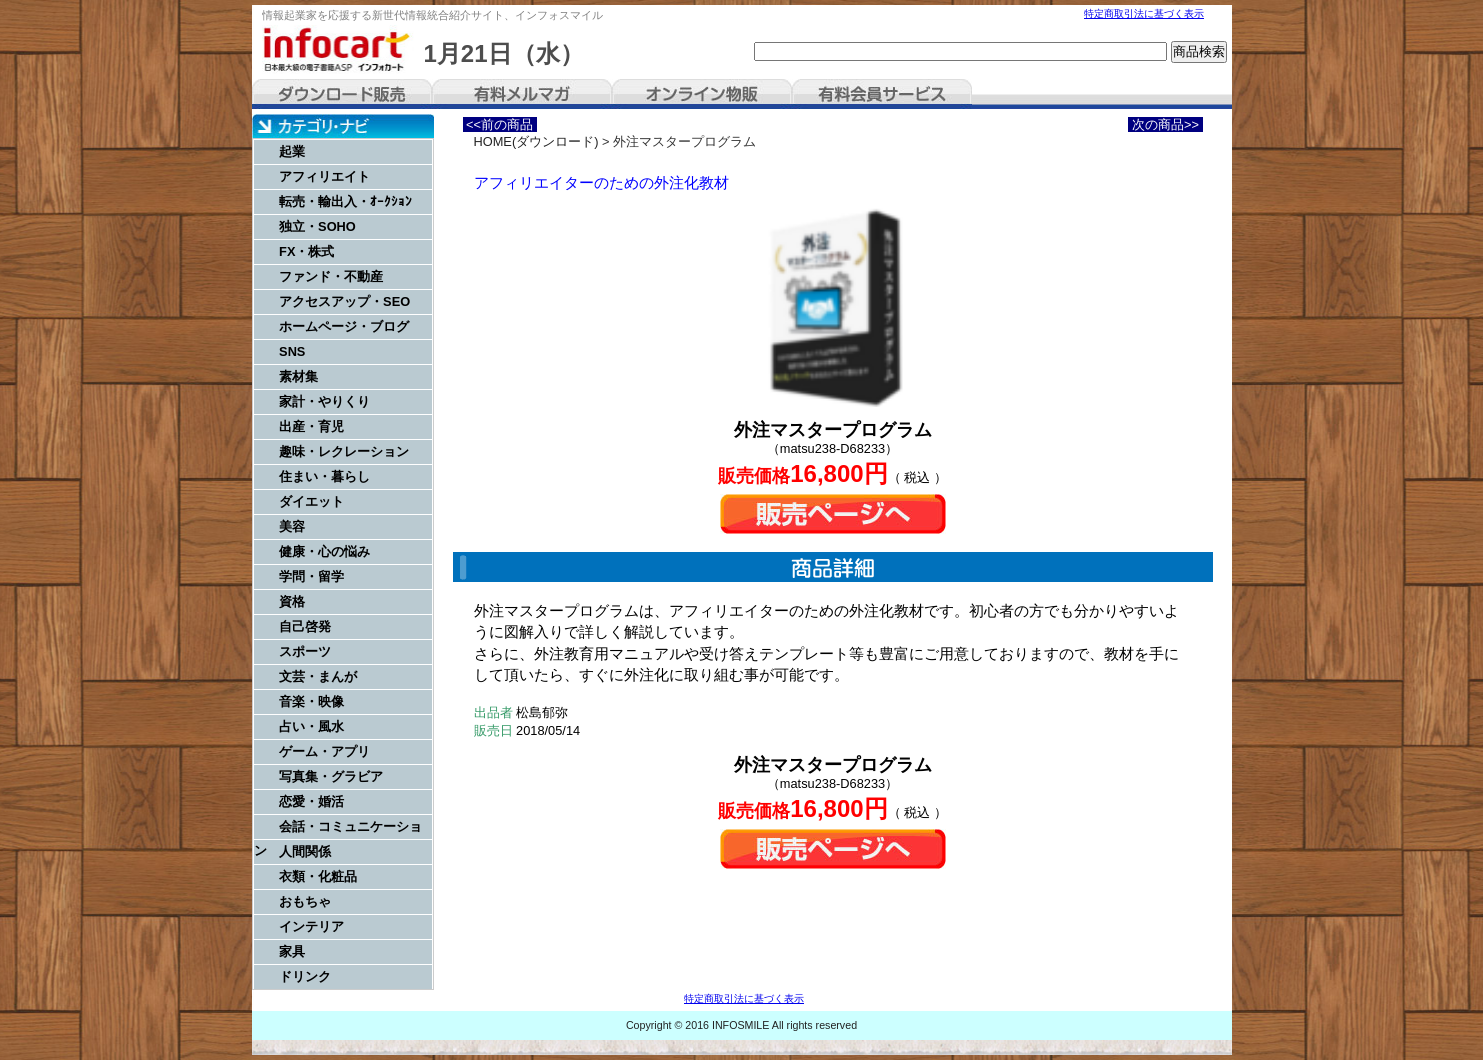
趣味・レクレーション (344, 451)
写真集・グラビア (331, 776)
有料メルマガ (522, 94)
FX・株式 (306, 251)
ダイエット (311, 501)
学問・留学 (311, 576)
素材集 (298, 376)
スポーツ (305, 651)
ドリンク (305, 976)
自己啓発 (305, 626)
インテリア (311, 926)
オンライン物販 (702, 94)
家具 (292, 951)
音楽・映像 (311, 701)
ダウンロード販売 (342, 94)
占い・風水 (311, 726)
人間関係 (305, 851)
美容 (292, 526)
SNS (292, 351)
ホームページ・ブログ (344, 326)
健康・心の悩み (324, 551)
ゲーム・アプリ (324, 751)
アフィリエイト (324, 176)
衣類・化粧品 (318, 876)
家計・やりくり (324, 401)
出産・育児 (311, 426)
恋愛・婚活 (311, 801)
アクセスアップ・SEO (344, 301)
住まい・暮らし (324, 476)
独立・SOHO (317, 226)
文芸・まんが (318, 676)
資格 (292, 601)
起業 (292, 151)
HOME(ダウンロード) (536, 141)
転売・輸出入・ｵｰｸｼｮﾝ (345, 201)
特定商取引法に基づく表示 (1144, 13)
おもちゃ (305, 901)
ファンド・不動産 (331, 276)
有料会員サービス (882, 94)
